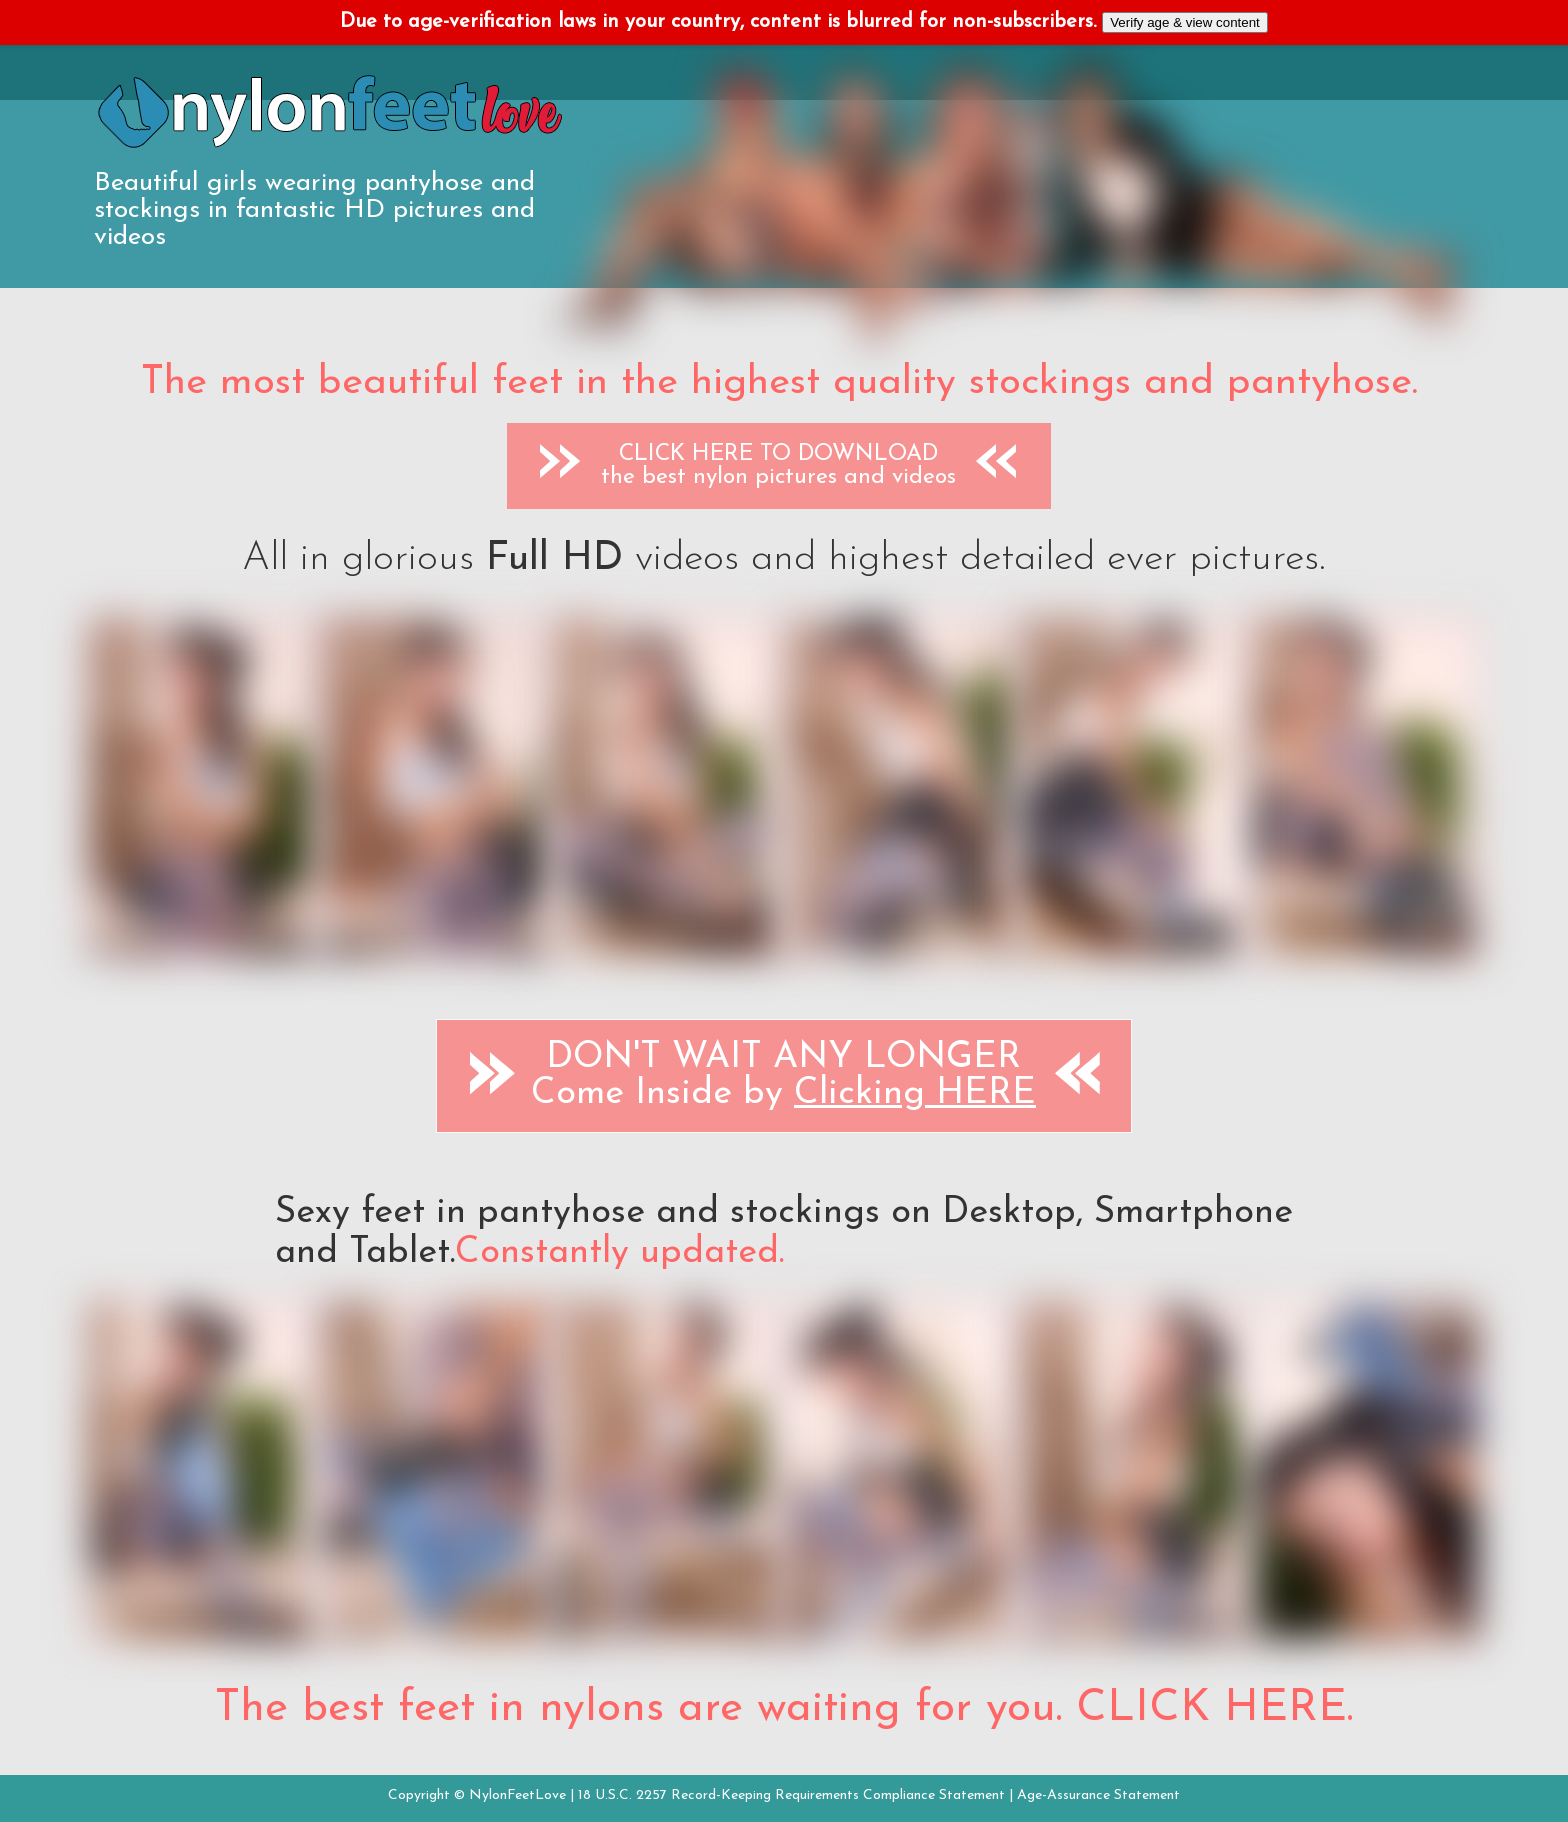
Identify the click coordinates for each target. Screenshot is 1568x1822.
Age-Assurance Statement (1098, 1795)
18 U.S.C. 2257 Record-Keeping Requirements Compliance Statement (791, 1795)
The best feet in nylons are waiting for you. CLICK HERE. (784, 1709)
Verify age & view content (1185, 22)
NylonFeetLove (517, 1795)
